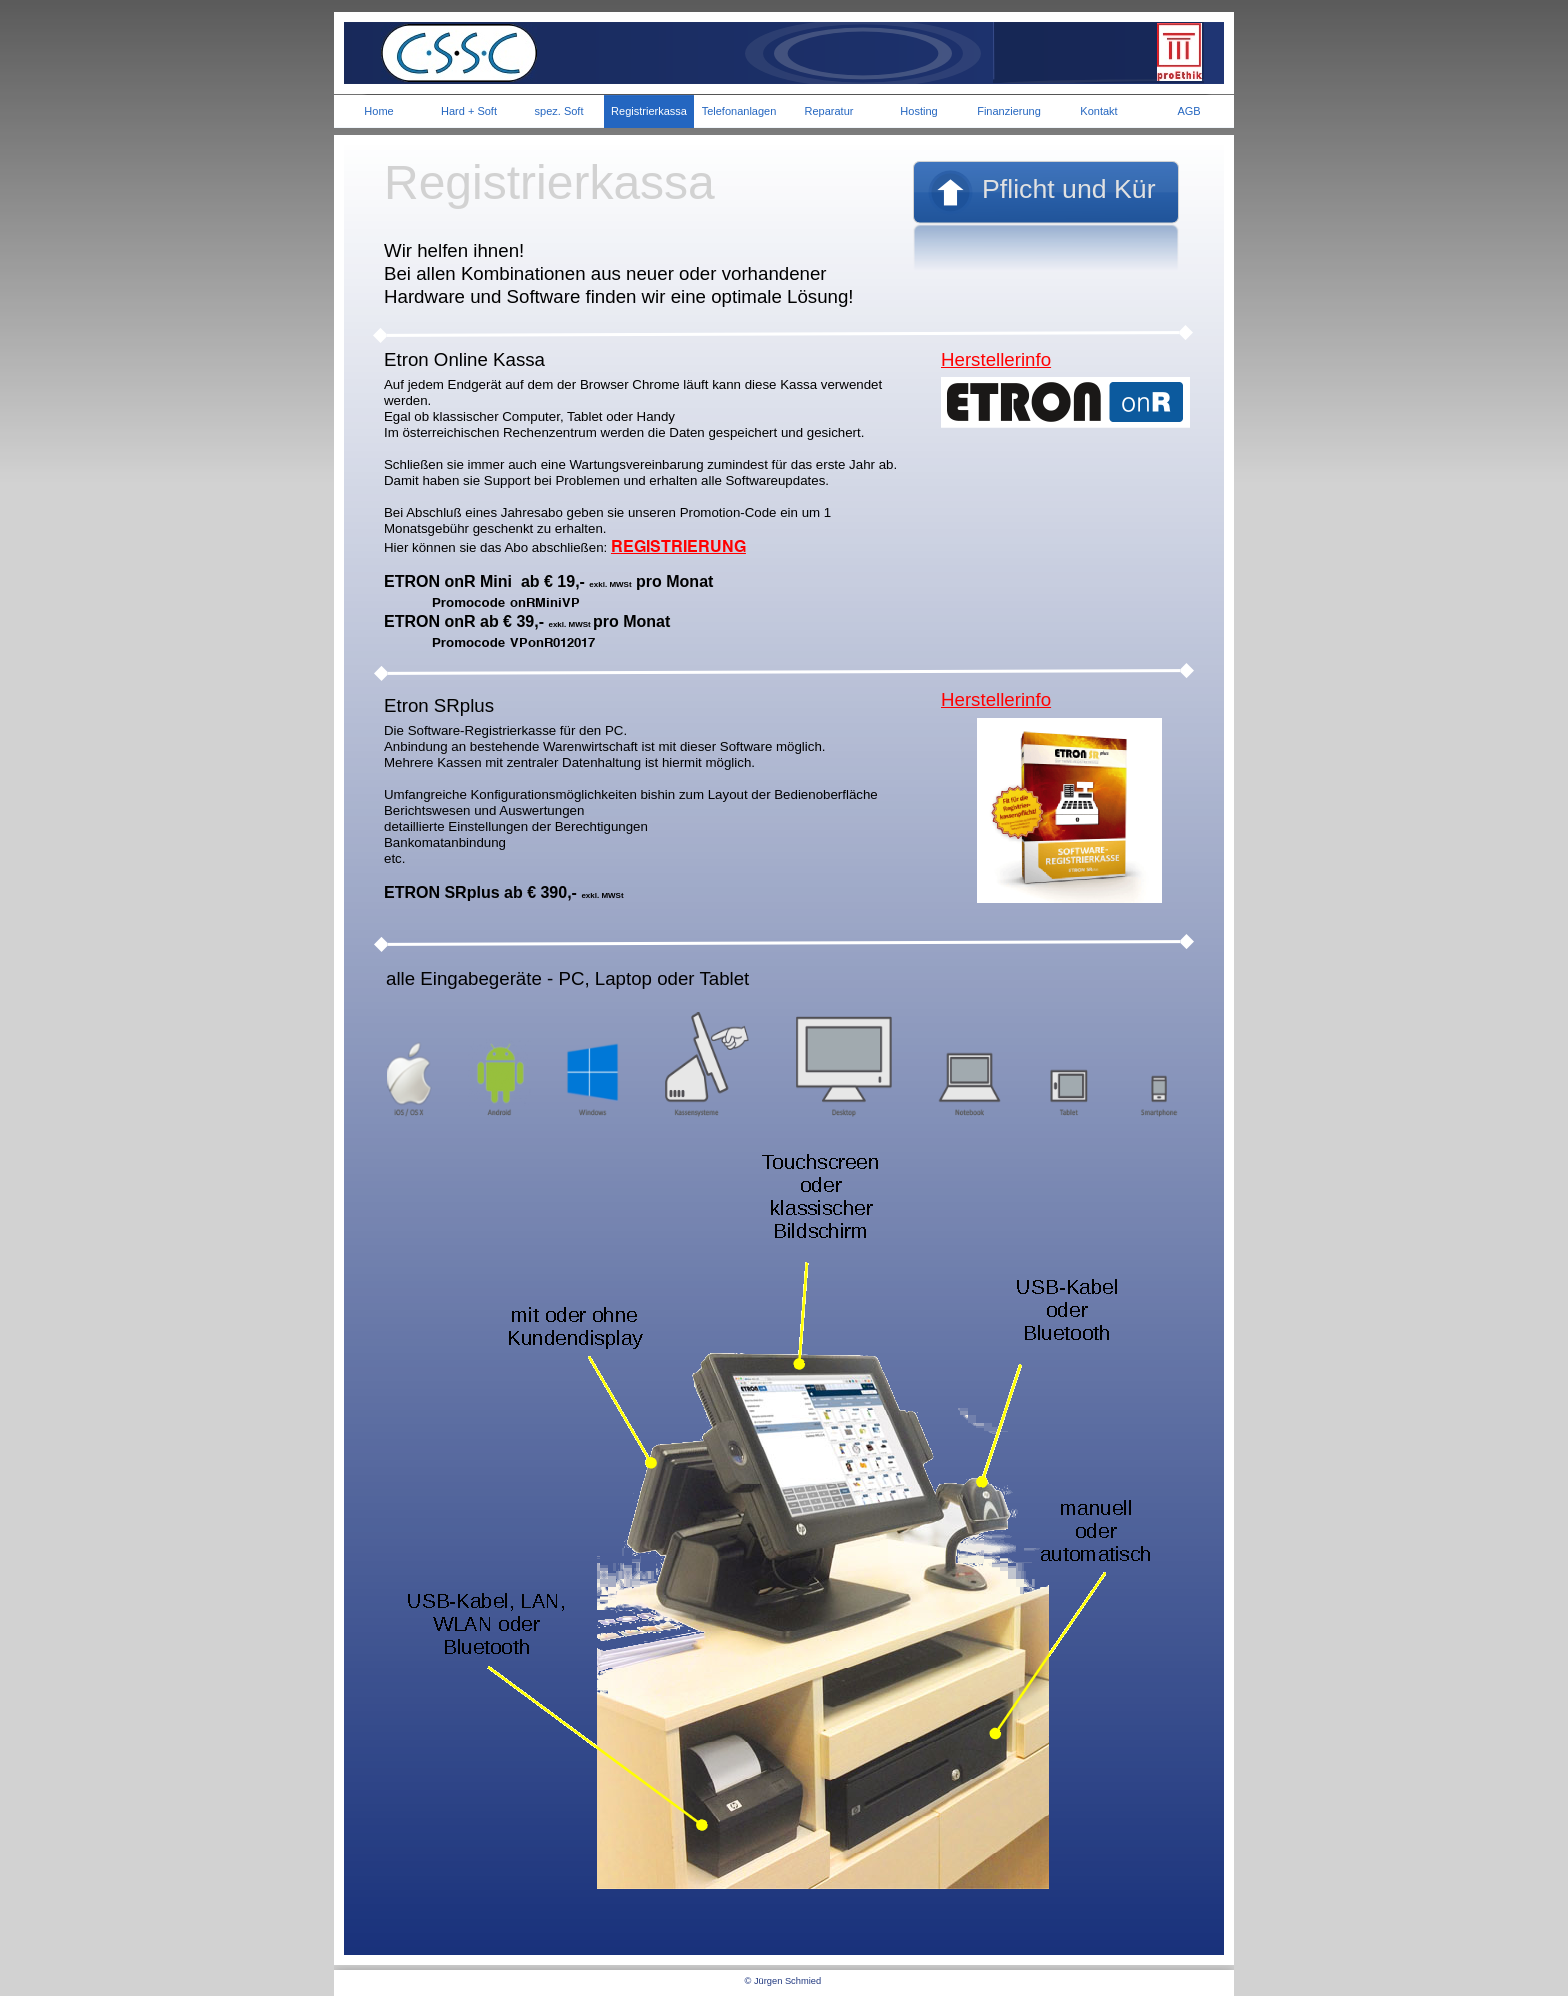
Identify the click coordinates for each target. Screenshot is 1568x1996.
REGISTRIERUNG (678, 546)
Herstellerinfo (996, 359)
